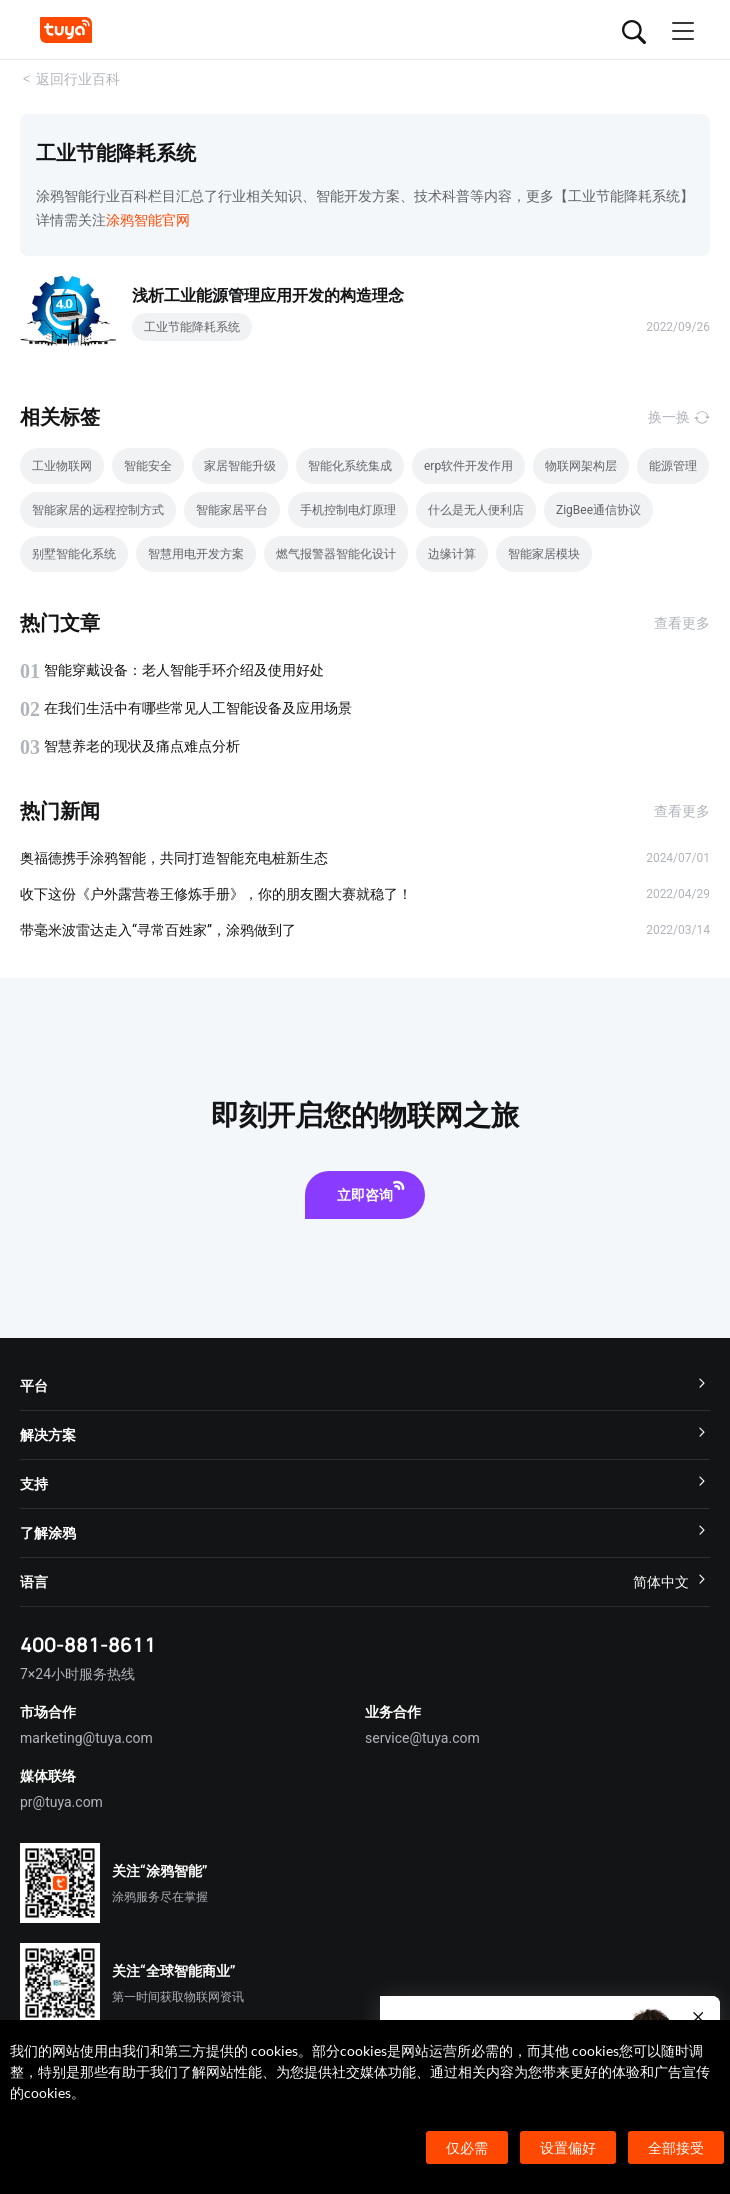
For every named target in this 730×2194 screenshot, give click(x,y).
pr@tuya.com (61, 1802)
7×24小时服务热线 (77, 1674)
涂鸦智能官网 (148, 220)
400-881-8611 (88, 1644)
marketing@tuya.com (86, 1738)
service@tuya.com (422, 1738)
